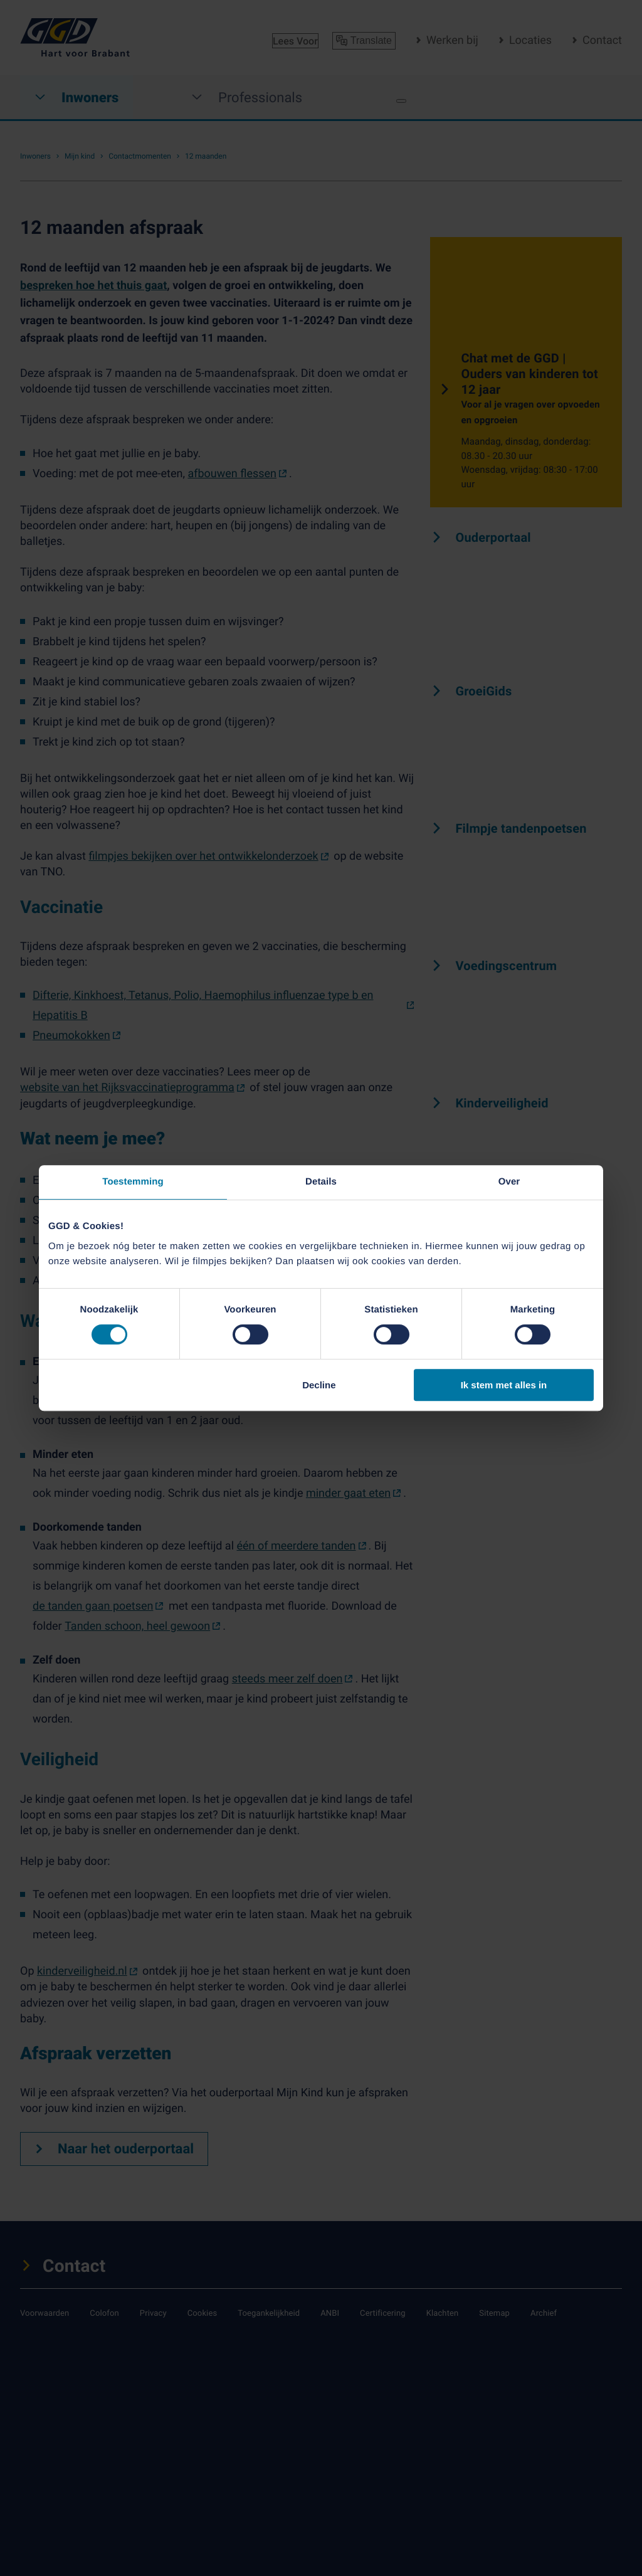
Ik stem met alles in (504, 1385)
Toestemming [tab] (133, 1181)
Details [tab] (321, 1181)
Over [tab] (509, 1181)
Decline (318, 1385)
